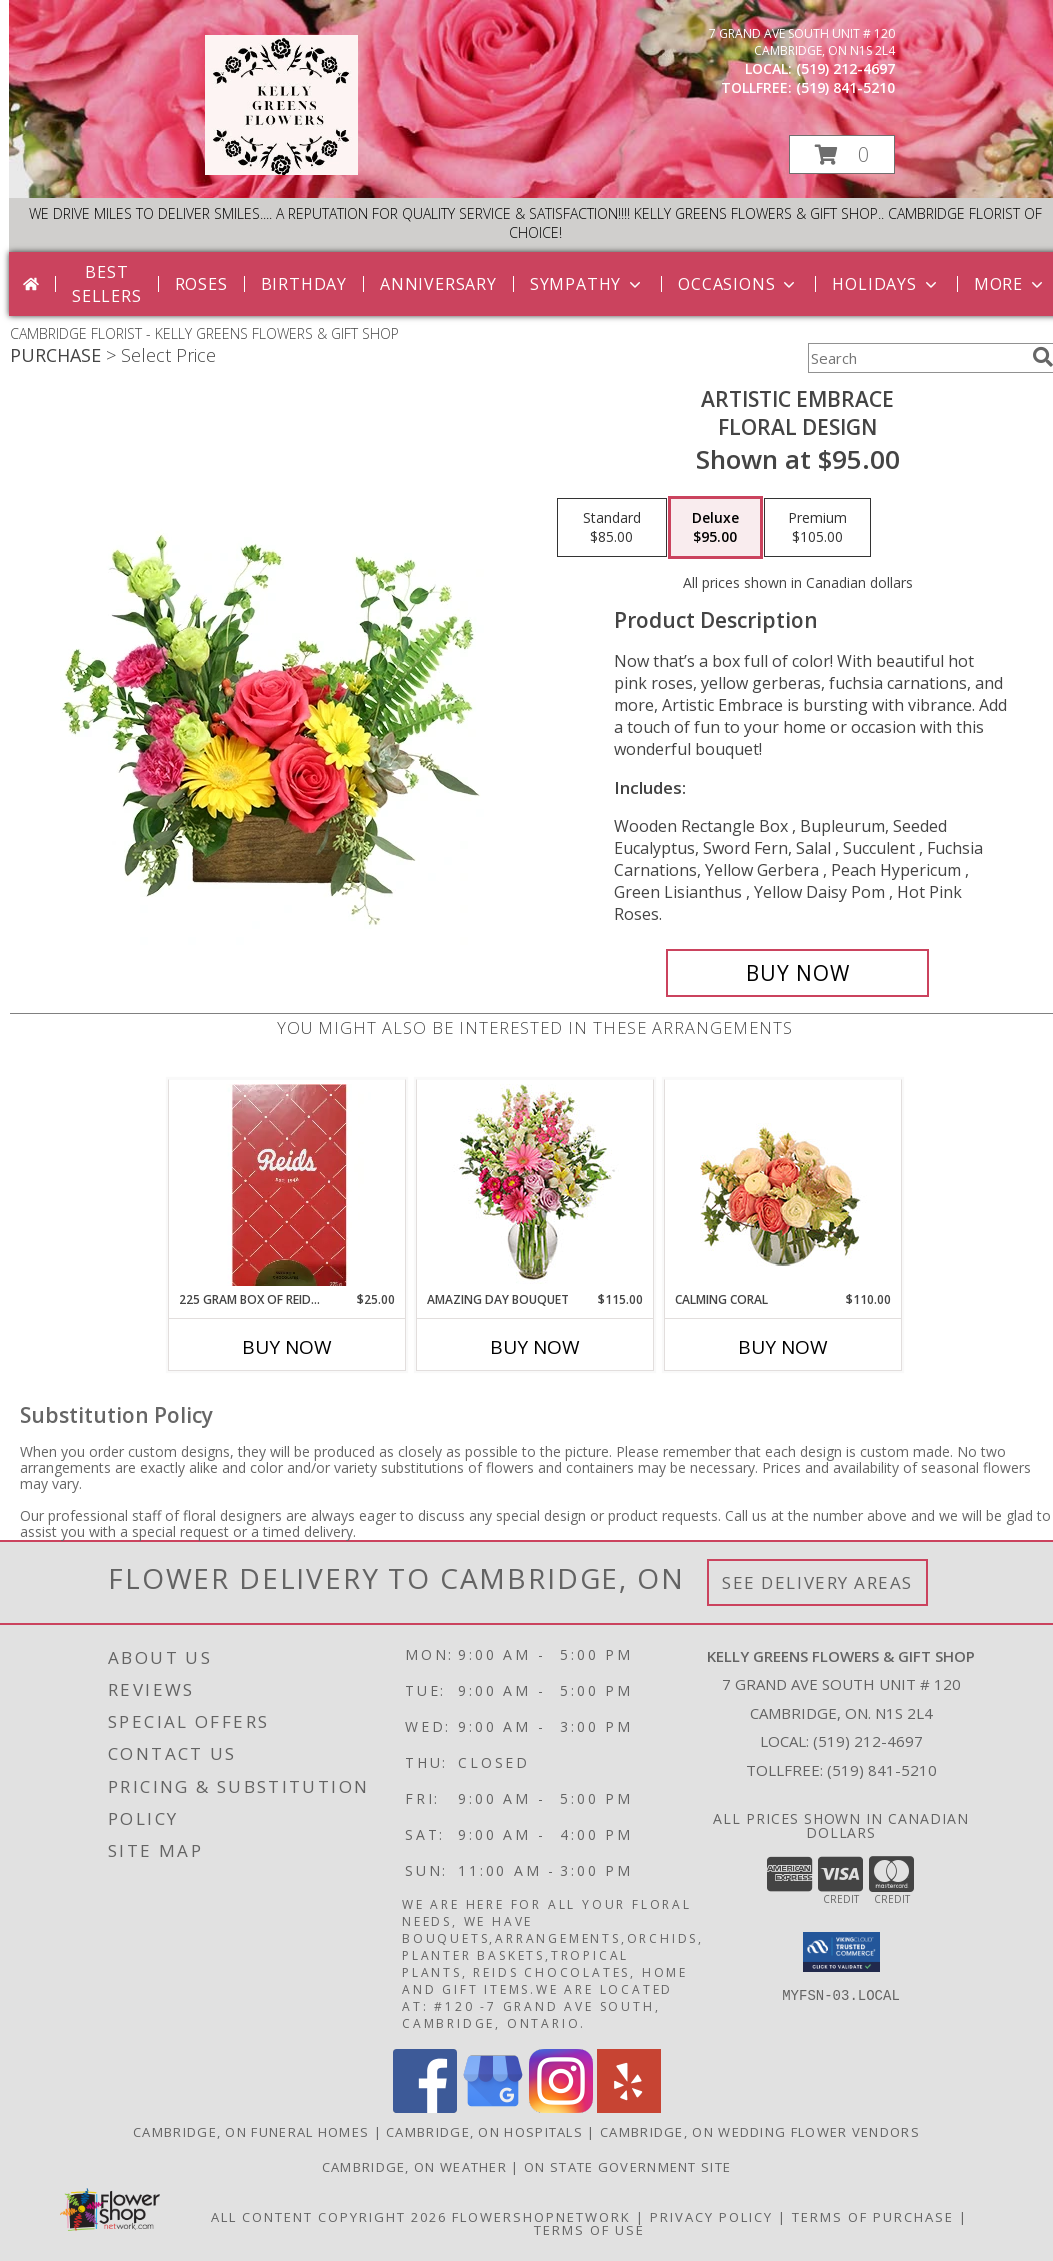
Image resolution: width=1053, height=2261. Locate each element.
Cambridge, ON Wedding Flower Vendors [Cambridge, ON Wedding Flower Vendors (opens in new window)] (760, 2132)
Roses (201, 284)
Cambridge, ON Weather (414, 2167)
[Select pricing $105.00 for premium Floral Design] (817, 528)
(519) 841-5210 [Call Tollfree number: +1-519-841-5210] (882, 1770)
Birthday (304, 284)
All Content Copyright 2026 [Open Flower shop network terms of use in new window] (329, 2217)
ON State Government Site (627, 2167)
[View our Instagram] (561, 2107)
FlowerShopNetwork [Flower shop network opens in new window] (541, 2217)
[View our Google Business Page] (493, 2107)
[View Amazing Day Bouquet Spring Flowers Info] (535, 1185)
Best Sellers (107, 284)
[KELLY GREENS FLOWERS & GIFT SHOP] (281, 169)
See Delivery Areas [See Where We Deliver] (817, 1582)
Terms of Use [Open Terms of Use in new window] (589, 2230)
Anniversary (438, 284)
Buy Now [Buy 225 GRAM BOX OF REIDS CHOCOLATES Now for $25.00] (287, 1347)
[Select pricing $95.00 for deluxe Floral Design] (715, 528)
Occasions (738, 284)
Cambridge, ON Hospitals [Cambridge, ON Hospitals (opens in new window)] (484, 2132)
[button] (842, 154)
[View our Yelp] (629, 2107)
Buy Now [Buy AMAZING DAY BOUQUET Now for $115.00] (535, 1347)
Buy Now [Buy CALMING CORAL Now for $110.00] (783, 1347)
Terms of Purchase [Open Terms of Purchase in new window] (873, 2217)
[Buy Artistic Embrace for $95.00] (797, 973)
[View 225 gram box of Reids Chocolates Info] (287, 1185)
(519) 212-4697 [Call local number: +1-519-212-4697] (845, 68)
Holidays (886, 284)
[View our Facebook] (425, 2107)
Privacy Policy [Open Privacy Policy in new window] (711, 2217)
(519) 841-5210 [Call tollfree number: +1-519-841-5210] (845, 87)
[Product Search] (916, 358)
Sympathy (587, 284)
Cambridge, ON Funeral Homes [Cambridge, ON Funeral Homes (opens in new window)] (251, 2132)
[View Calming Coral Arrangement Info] (783, 1185)
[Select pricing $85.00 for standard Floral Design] (612, 528)
